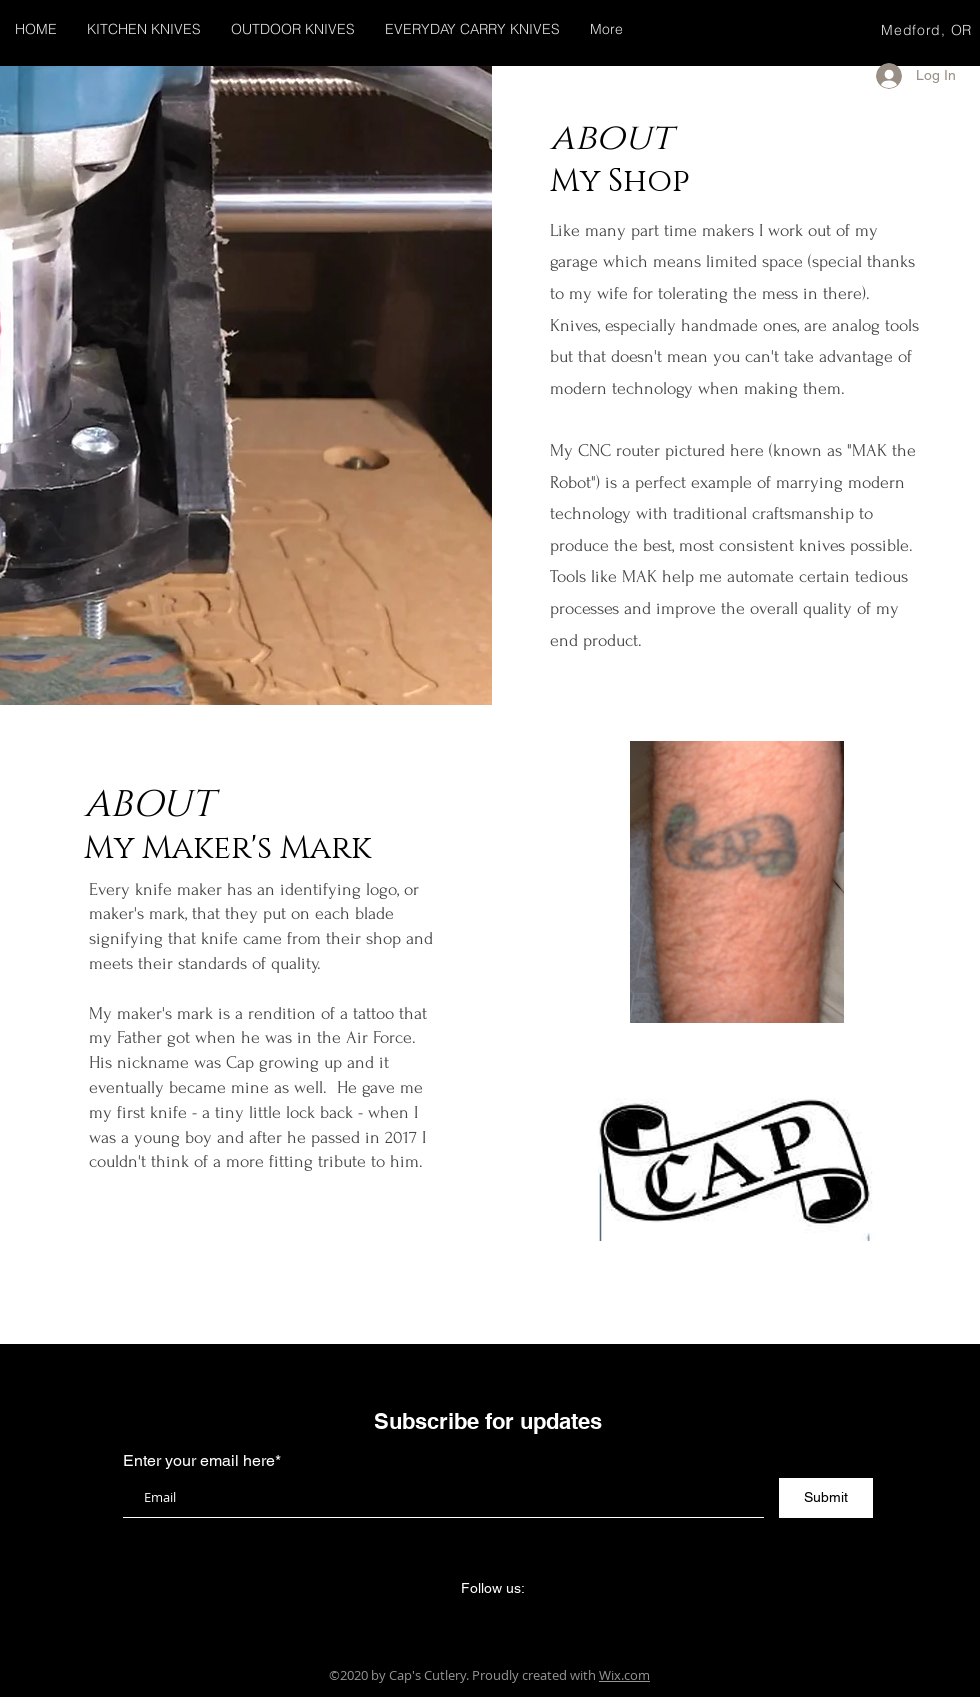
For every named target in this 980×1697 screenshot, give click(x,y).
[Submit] (826, 1498)
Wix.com (624, 1675)
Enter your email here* (202, 1461)
